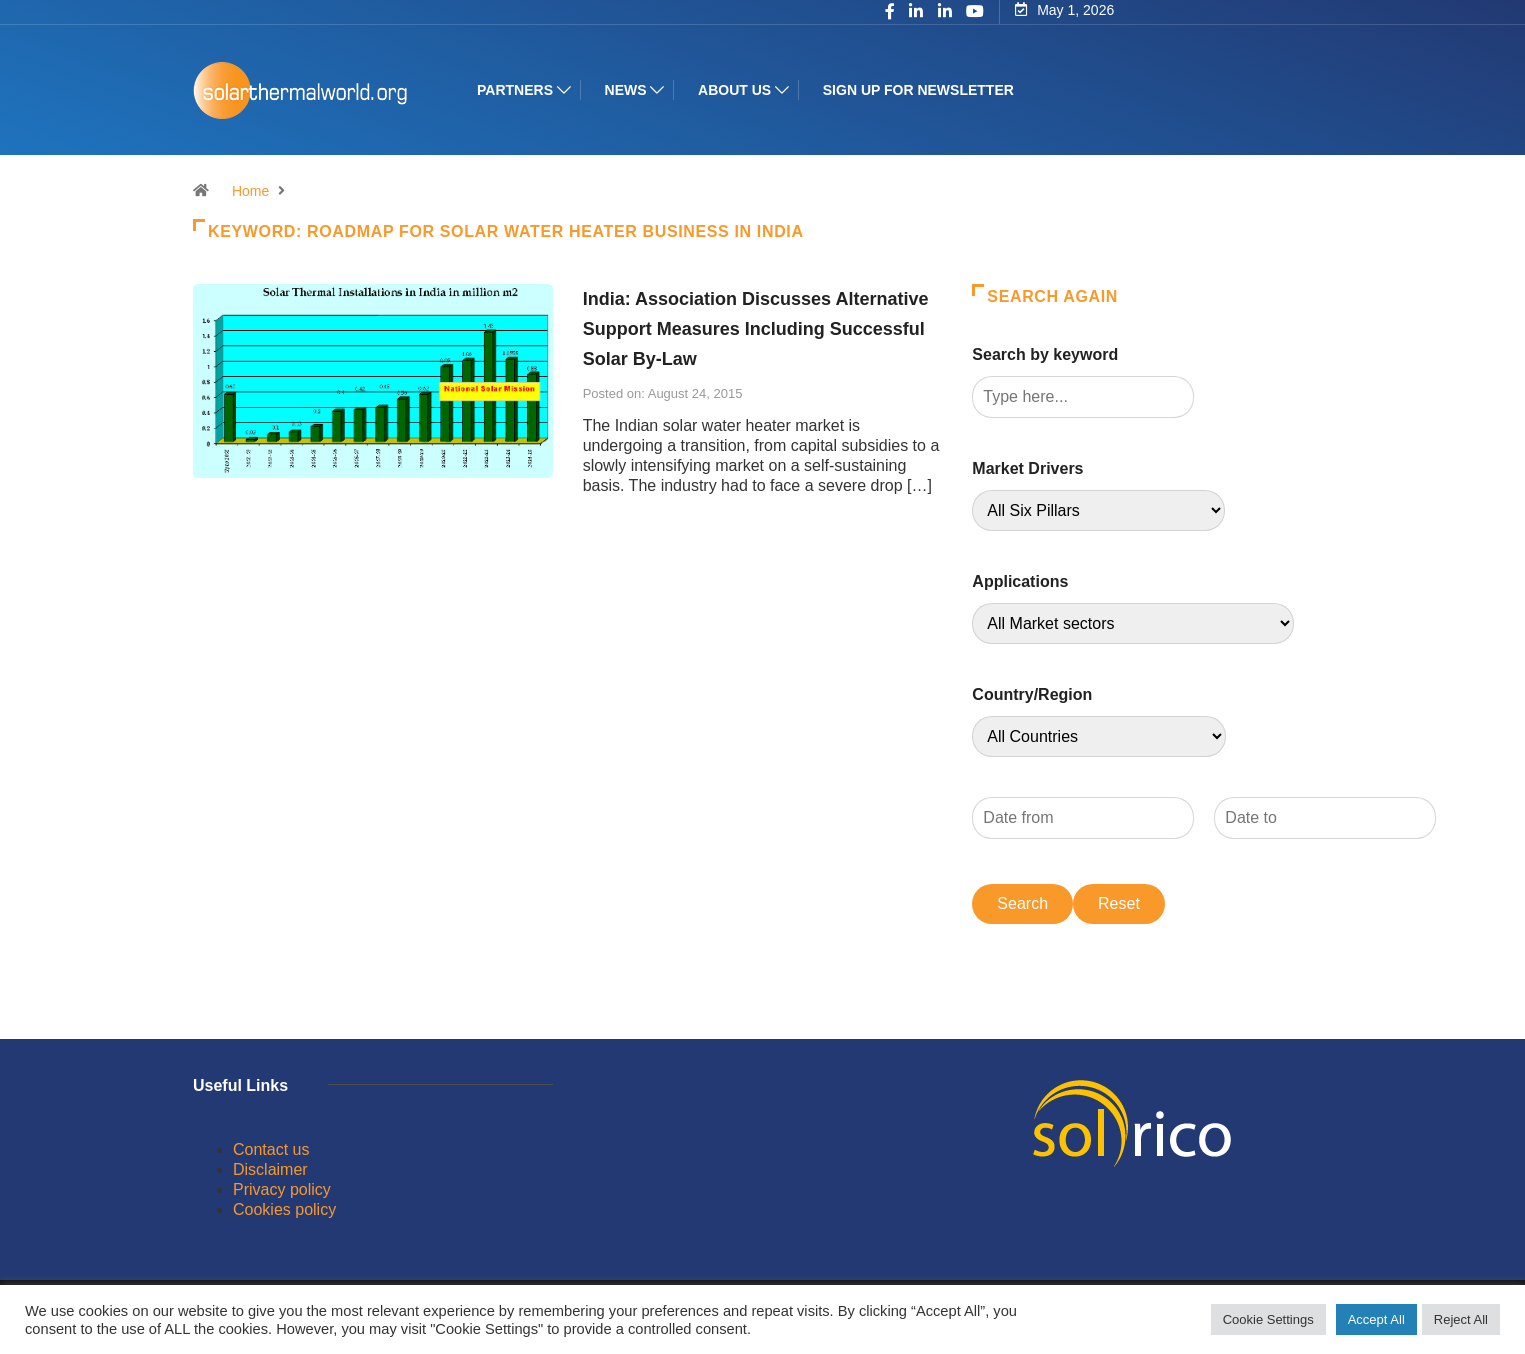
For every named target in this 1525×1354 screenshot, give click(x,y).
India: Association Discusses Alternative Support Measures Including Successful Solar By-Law (756, 329)
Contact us (271, 1149)
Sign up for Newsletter (918, 90)
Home (250, 191)
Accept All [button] (1376, 1319)
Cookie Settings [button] (1268, 1319)
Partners (515, 90)
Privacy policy (282, 1189)
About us (734, 90)
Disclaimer (270, 1169)
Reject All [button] (1461, 1319)
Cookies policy (284, 1209)
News (626, 90)
